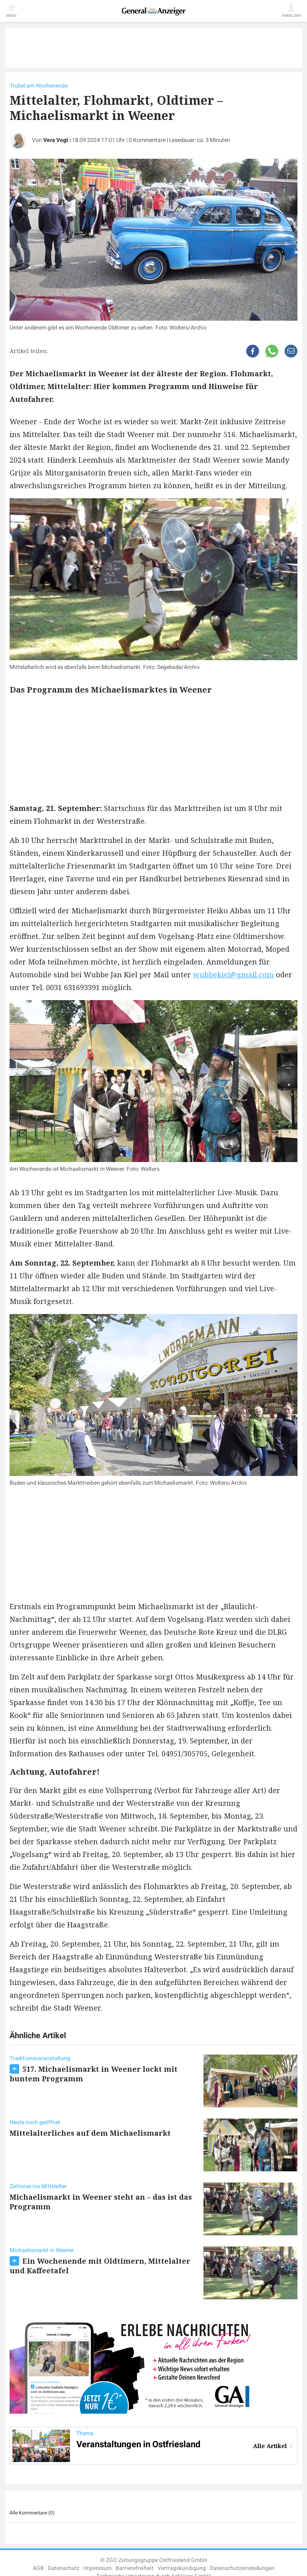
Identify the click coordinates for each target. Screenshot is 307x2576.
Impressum (98, 2568)
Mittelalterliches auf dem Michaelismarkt (90, 2133)
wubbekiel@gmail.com (233, 974)
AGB (38, 2568)
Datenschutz (64, 2568)
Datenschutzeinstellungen (242, 2568)
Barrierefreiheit (135, 2568)
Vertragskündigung (181, 2568)
